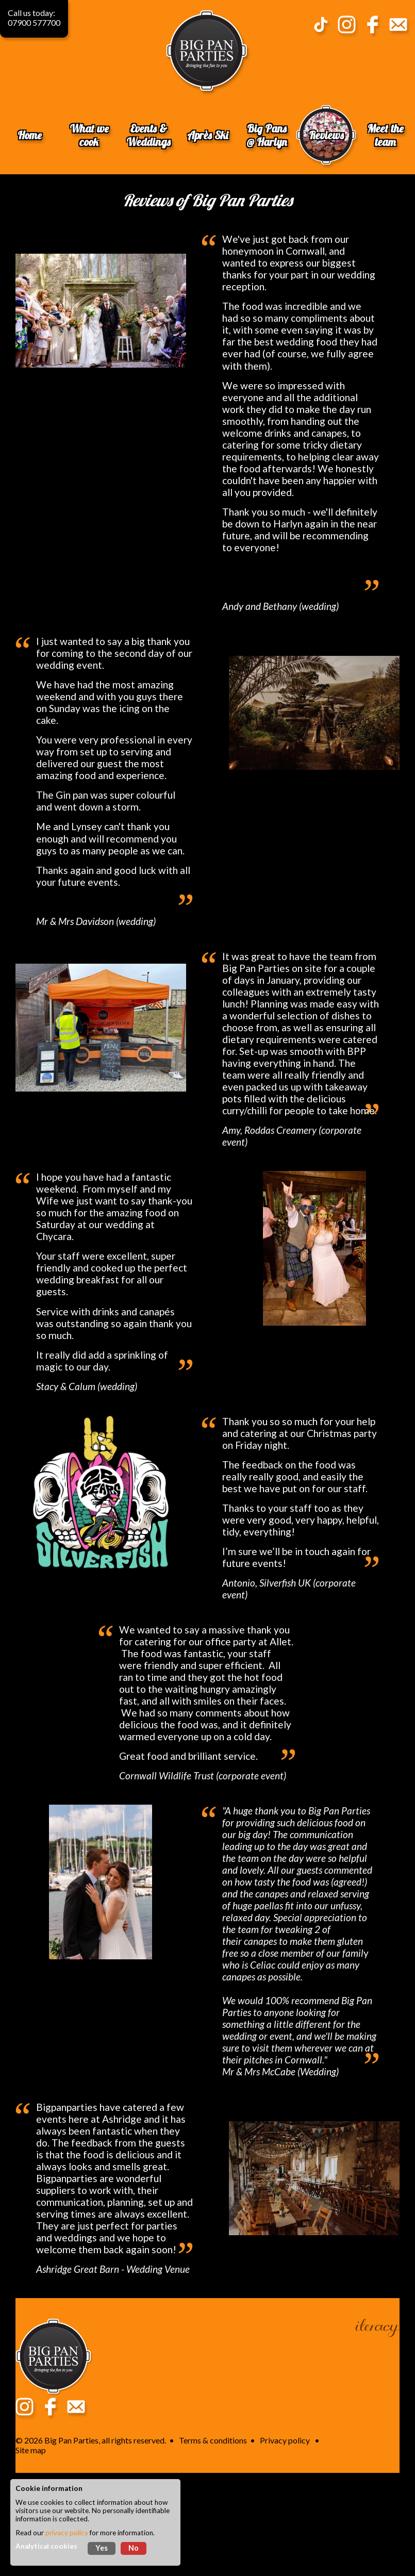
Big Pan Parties (71, 2440)
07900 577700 (34, 22)
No (133, 2548)
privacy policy (66, 2533)
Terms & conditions (213, 2440)
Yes (101, 2548)
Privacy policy (285, 2440)
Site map (30, 2450)
